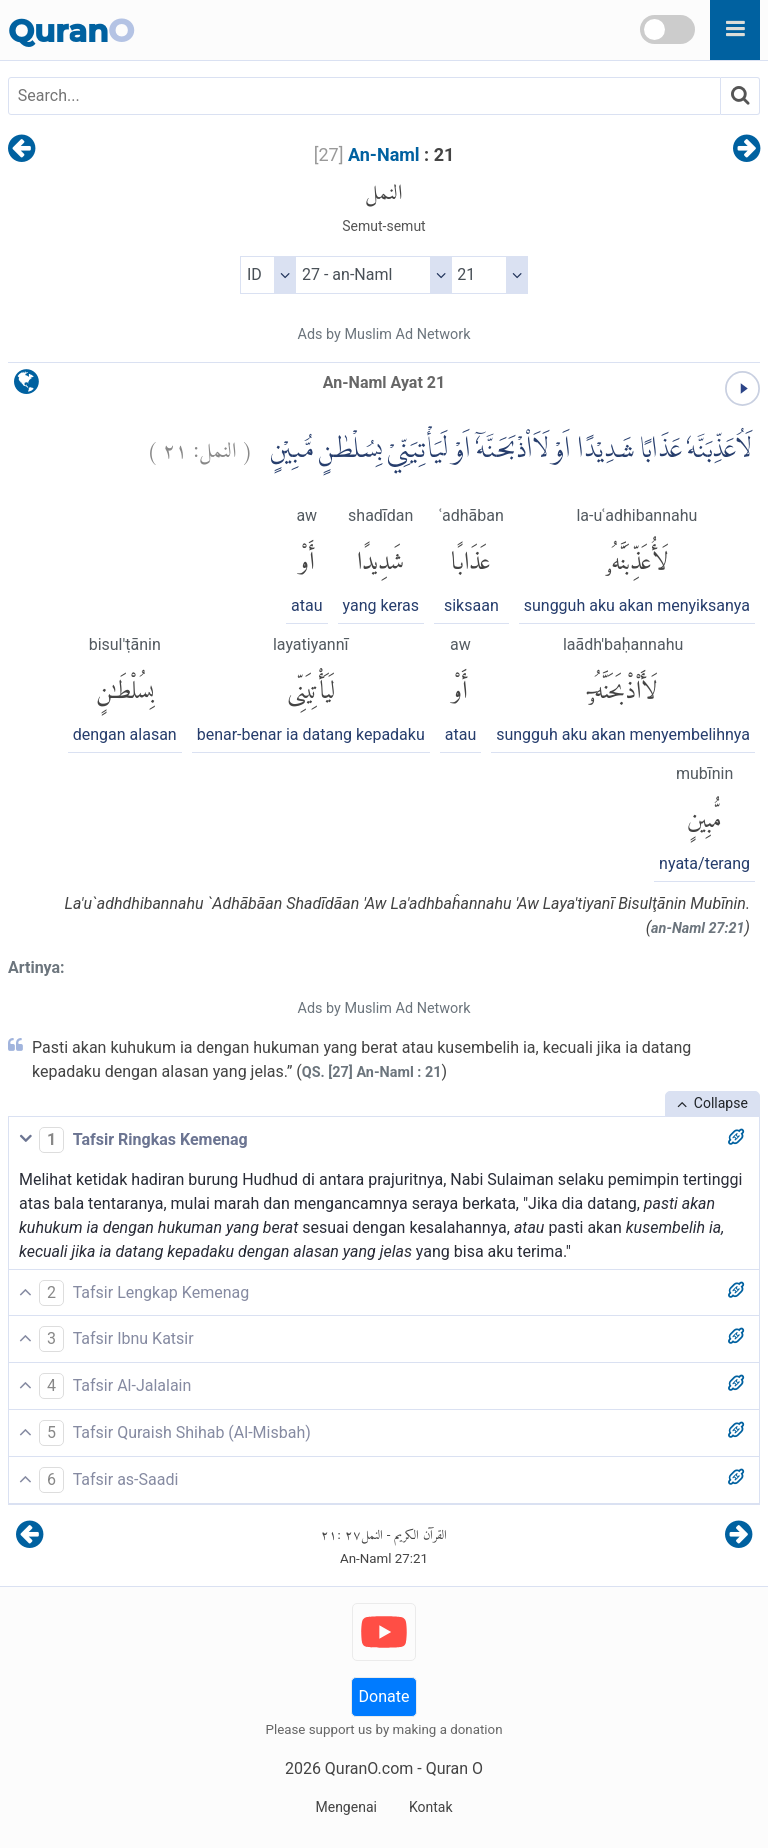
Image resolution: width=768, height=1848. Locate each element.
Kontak (431, 1807)
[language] (26, 386)
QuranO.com (369, 1768)
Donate (384, 1696)
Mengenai (345, 1807)
